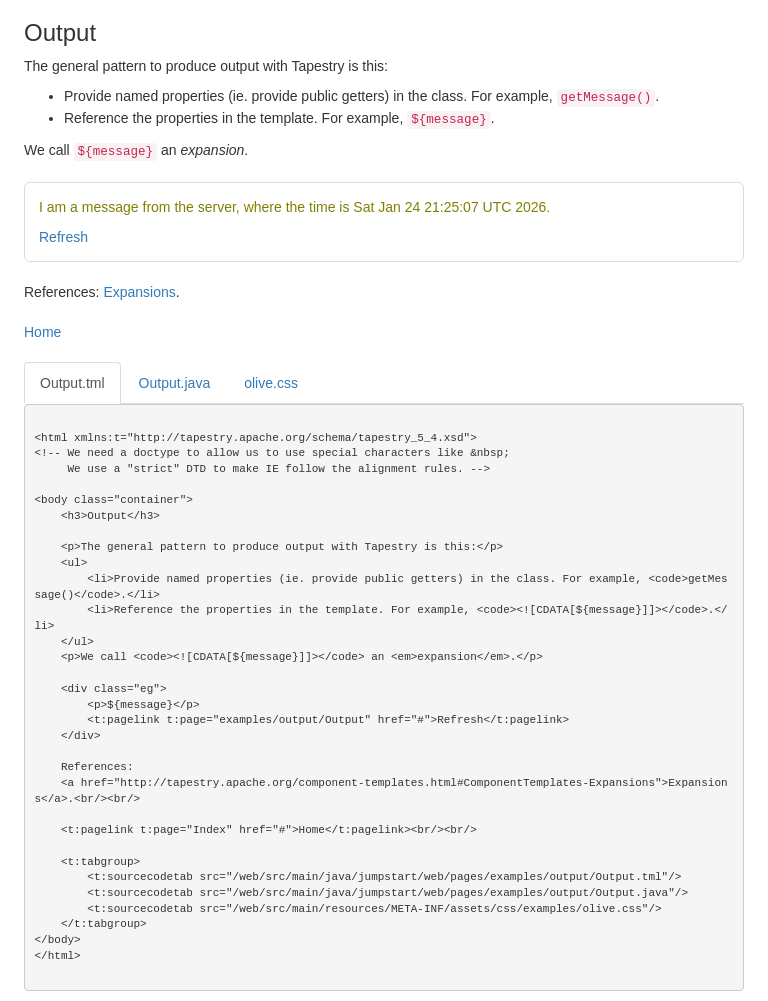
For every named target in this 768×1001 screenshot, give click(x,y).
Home (42, 332)
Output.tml (72, 383)
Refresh (63, 237)
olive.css (271, 383)
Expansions (139, 292)
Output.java (175, 383)
